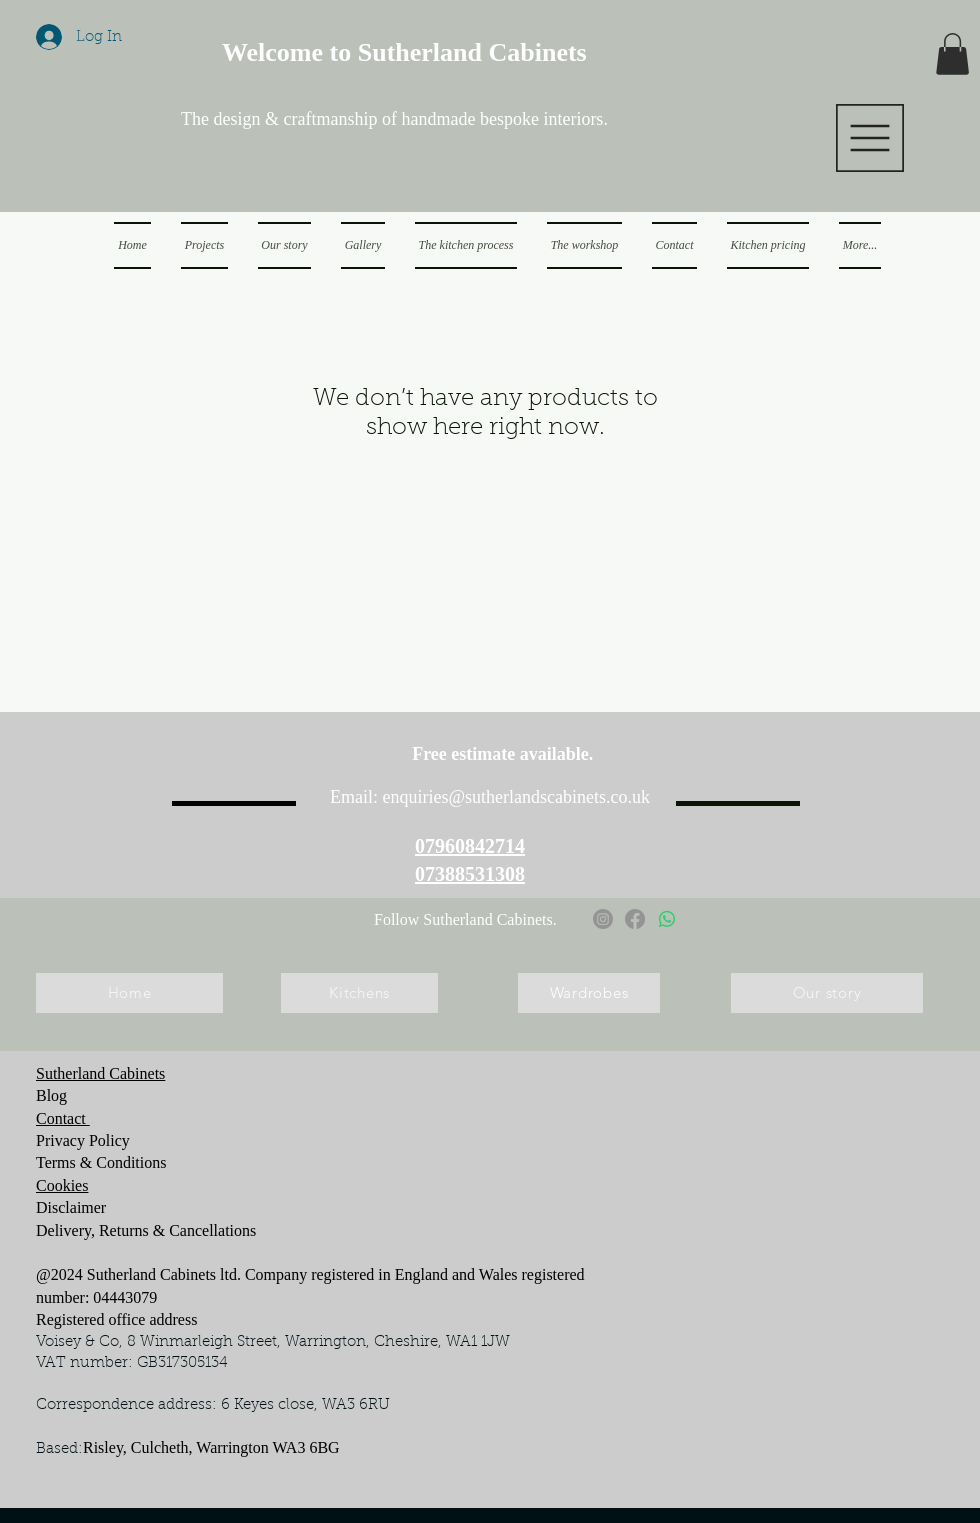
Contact (63, 1118)
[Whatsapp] (667, 919)
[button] (870, 138)
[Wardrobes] (589, 993)
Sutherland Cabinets (100, 1073)
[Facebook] (635, 919)
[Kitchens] (359, 993)
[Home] (129, 993)
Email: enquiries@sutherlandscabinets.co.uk (490, 797)
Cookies (62, 1185)
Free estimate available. (505, 754)
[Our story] (827, 993)
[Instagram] (603, 919)
